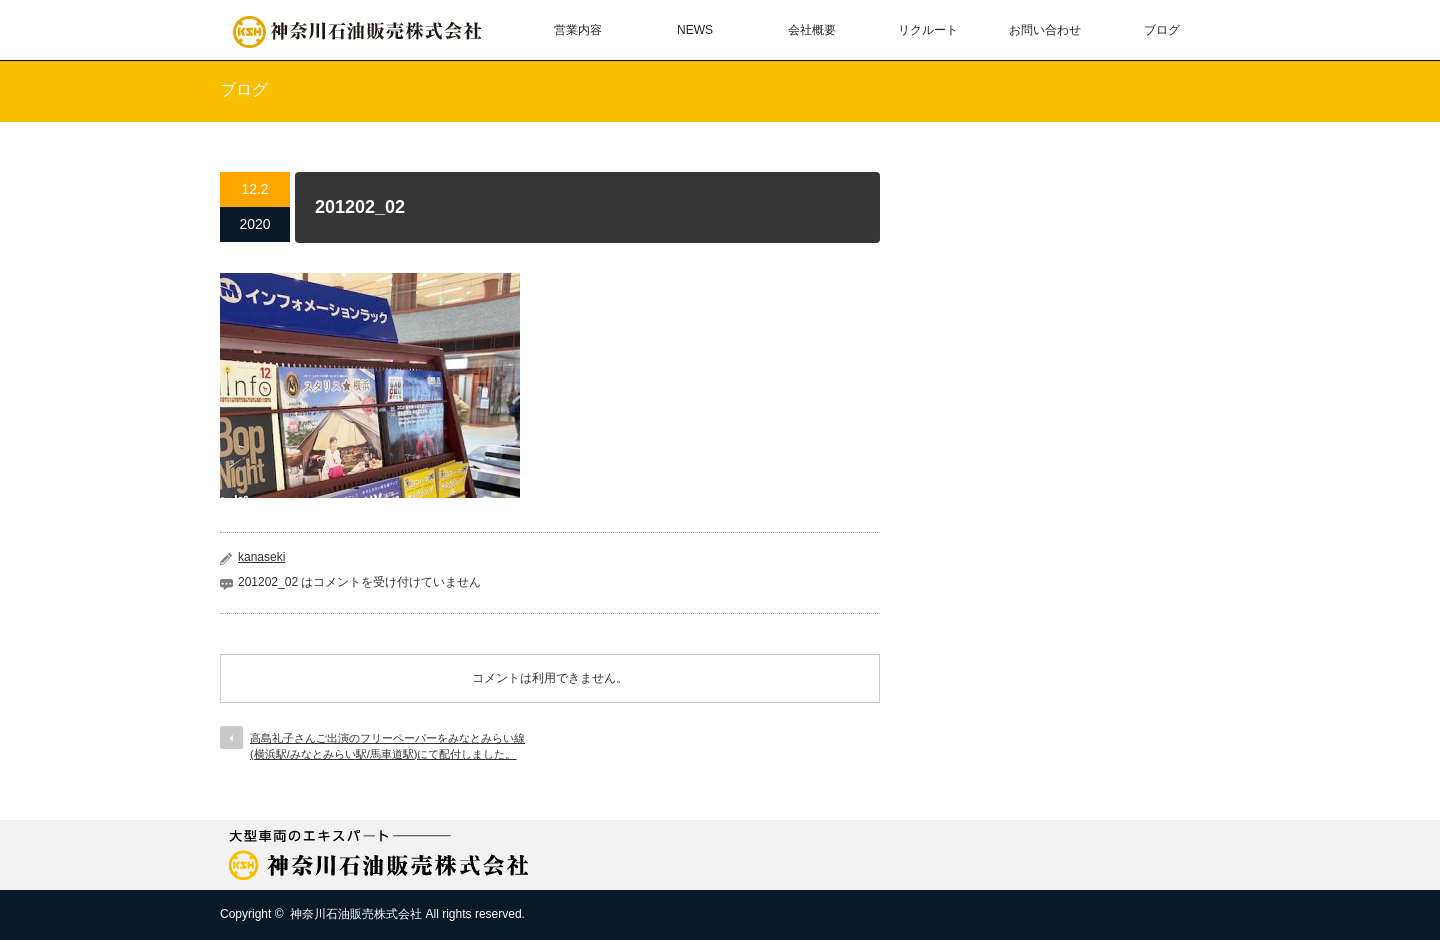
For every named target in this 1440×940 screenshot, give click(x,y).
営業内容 (578, 30)
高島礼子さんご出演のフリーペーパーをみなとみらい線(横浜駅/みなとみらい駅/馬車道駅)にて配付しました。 (387, 745)
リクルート (928, 30)
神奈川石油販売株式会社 (356, 914)
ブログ (1162, 30)
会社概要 (812, 30)
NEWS (695, 30)
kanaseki (261, 557)
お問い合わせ (1045, 30)
